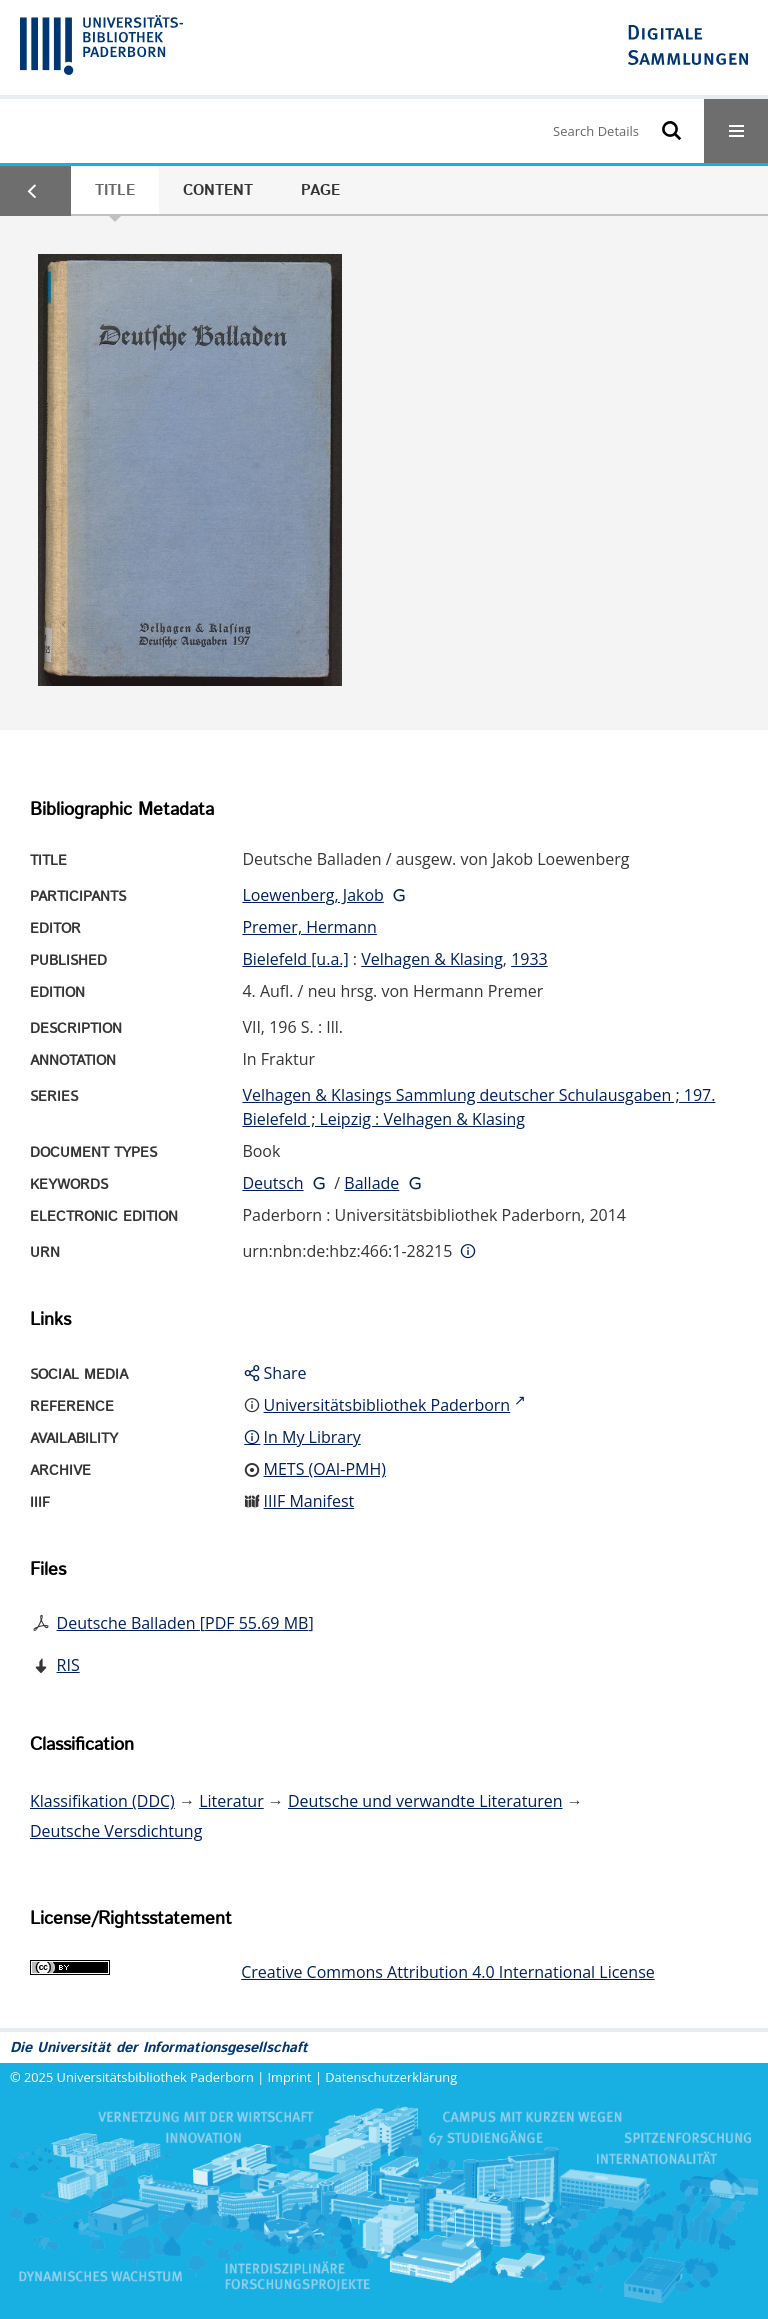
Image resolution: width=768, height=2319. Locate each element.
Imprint (290, 2077)
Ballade (371, 1183)
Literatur (231, 1801)
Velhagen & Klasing (432, 959)
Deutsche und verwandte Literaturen (425, 1801)
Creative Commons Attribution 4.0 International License (448, 1972)
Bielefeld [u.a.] (295, 959)
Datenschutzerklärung (391, 2077)
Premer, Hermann (309, 927)
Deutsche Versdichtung (116, 1831)
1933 (529, 959)
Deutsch (272, 1183)
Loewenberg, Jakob (312, 895)
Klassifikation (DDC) (102, 1801)
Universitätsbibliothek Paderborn (155, 2077)
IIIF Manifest (309, 1501)
